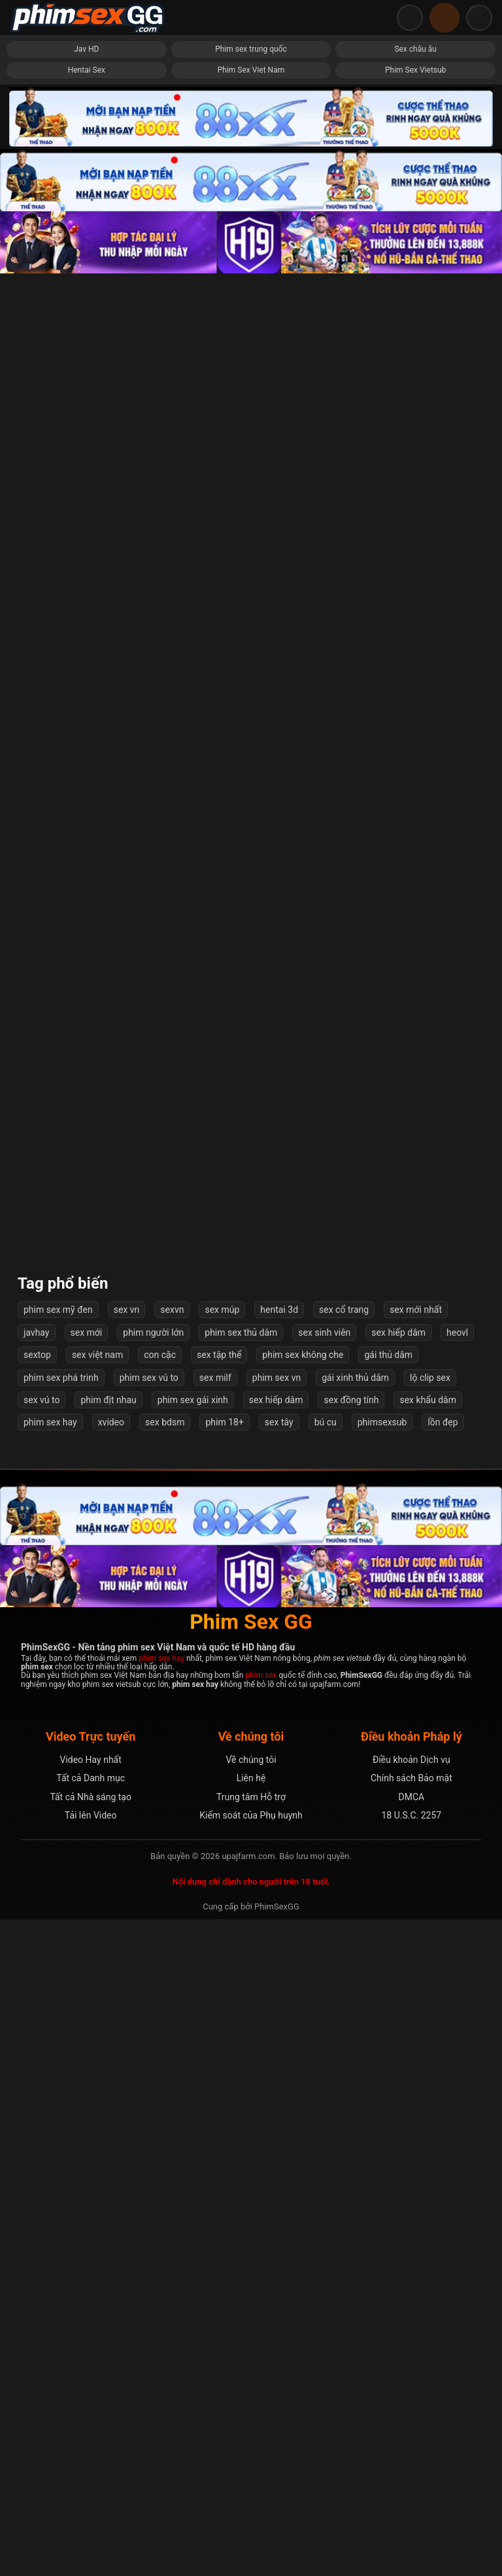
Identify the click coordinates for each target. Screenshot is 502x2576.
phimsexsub (382, 2079)
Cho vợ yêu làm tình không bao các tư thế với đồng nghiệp (87, 1407)
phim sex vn (276, 2033)
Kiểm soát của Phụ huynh (251, 2472)
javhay (37, 1989)
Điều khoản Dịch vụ (411, 2416)
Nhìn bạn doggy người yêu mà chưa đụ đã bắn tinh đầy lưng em (415, 1265)
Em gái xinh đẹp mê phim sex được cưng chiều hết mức (87, 550)
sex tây (279, 2079)
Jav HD (86, 49)
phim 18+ (224, 2079)
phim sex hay (50, 2079)
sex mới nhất (416, 1966)
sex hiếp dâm (398, 1989)
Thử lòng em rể (415, 979)
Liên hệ (251, 2434)
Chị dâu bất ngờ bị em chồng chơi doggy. (251, 1121)
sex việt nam (97, 2011)
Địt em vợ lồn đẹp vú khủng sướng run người (251, 407)
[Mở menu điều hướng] (479, 18)
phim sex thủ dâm (241, 1989)
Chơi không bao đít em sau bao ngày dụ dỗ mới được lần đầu (251, 1407)
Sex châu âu (415, 49)
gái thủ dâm (388, 2011)
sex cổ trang (344, 1966)
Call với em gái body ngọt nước (250, 1265)
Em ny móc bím (87, 1551)
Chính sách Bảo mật (411, 2434)
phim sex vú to (149, 2033)
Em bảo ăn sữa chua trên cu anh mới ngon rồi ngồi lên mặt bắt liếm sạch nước (415, 1122)
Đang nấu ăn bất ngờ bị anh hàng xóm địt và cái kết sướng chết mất (251, 1836)
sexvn (172, 1966)
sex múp (222, 1966)
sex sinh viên (324, 1989)
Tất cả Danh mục (90, 2434)
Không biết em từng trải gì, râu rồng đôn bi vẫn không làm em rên (415, 1693)
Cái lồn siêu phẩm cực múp (251, 1693)
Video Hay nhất (90, 2416)
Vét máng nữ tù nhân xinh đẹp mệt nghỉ (87, 1693)
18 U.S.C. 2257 (411, 2472)
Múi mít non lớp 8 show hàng (87, 1121)
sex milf (215, 2033)
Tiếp (347, 1895)
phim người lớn (153, 1989)
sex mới (87, 1989)
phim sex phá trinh (61, 2033)
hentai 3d (279, 1966)
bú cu (325, 2079)
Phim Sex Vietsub (415, 70)
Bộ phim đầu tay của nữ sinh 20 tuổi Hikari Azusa (415, 550)
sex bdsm (164, 2079)
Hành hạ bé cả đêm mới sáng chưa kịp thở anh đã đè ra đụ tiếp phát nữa (86, 1265)
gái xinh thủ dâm (355, 2033)
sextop (37, 2011)
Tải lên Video (91, 2472)
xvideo (111, 2079)
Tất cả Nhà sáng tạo (90, 2453)
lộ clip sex (430, 2033)
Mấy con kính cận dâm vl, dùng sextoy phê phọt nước (86, 407)
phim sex (260, 2332)
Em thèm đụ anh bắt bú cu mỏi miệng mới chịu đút (415, 693)
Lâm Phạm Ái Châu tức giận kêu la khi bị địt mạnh (87, 1836)
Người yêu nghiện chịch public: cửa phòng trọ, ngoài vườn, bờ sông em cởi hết (87, 693)
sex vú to (41, 2056)
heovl (457, 1989)
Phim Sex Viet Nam (251, 70)
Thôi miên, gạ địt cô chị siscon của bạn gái (87, 836)
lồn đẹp (442, 2079)
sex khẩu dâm (427, 2056)
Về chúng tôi (251, 2416)
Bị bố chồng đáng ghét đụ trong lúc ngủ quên (251, 693)
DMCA (411, 2453)
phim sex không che (302, 2011)
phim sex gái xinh (193, 2056)
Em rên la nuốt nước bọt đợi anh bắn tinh (86, 979)
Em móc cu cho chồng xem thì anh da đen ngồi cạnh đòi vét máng (251, 550)
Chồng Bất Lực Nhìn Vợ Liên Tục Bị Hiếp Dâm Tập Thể (251, 1550)
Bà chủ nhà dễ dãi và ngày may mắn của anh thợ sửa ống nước (415, 836)
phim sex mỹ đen (58, 1966)
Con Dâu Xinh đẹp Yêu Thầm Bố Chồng (251, 979)
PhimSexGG (276, 2563)
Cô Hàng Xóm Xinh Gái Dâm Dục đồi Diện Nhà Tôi (251, 836)
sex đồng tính (351, 2056)
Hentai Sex (86, 70)
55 (304, 1895)
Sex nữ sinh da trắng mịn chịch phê (415, 407)
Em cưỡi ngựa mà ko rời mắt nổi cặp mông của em (415, 1550)
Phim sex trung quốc (251, 49)
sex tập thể (219, 2011)
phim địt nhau (108, 2056)
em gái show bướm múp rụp (415, 1407)
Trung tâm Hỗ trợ (251, 2453)
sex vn (127, 1966)
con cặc (160, 2011)
